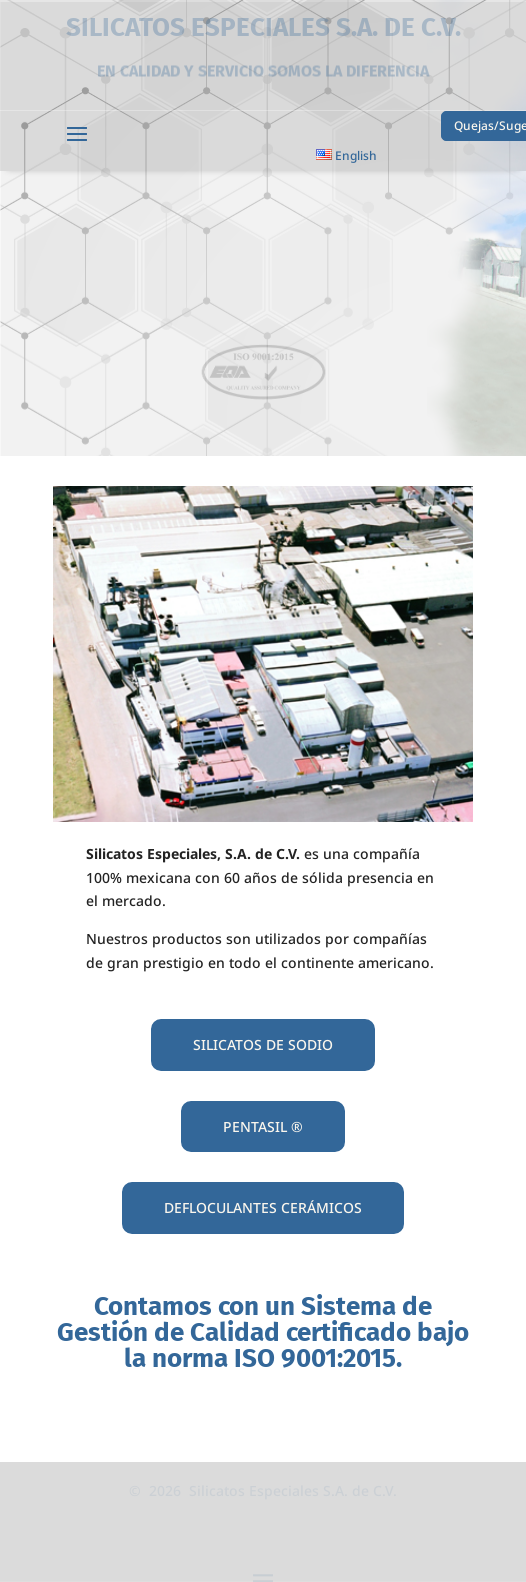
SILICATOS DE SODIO (263, 1044)
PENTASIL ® (263, 1126)
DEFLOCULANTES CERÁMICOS (263, 1207)
